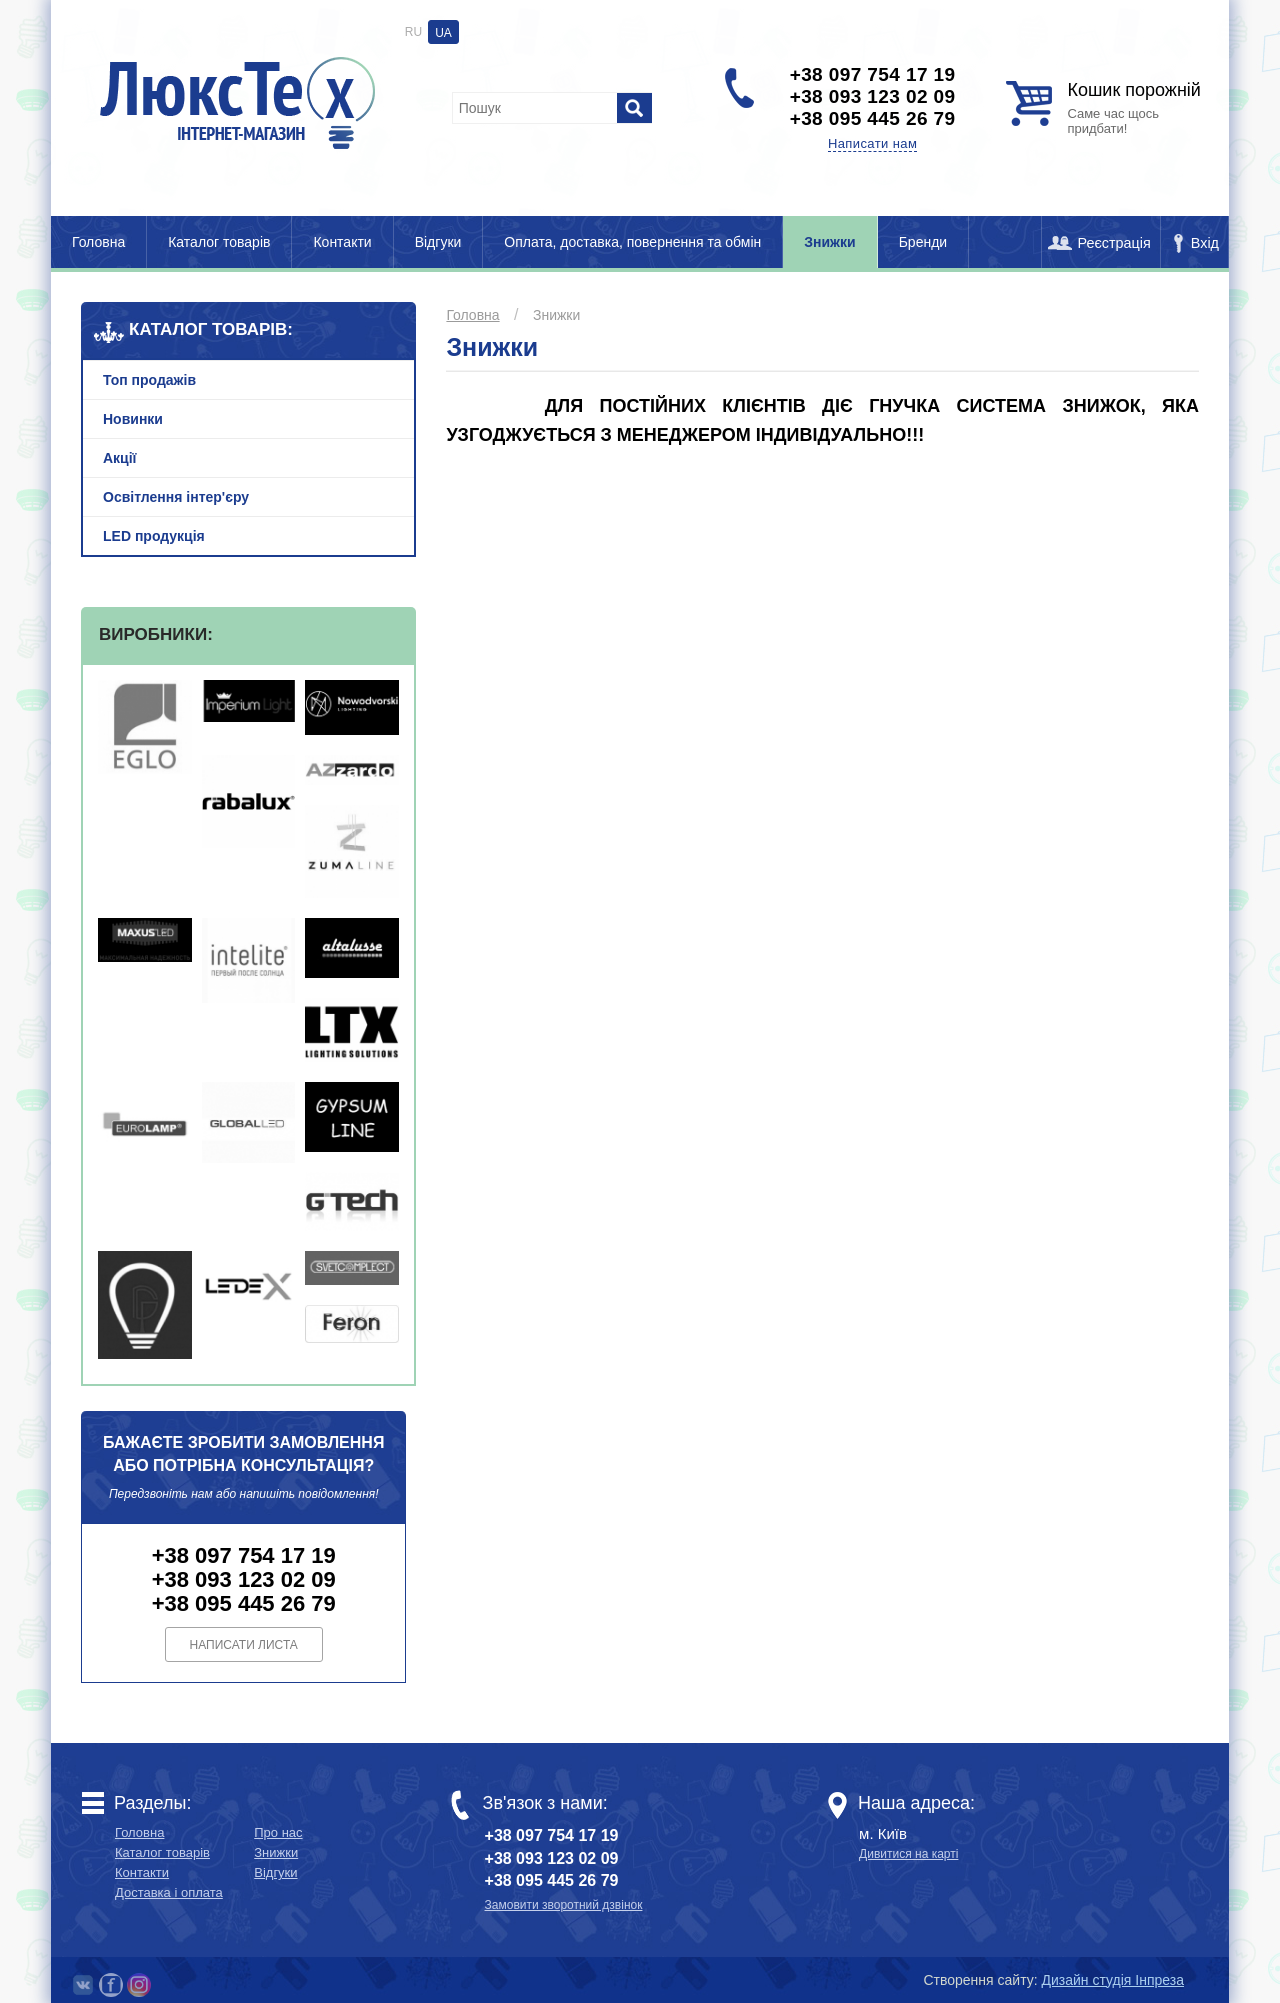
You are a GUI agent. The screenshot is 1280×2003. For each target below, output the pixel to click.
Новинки (133, 419)
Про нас (278, 1832)
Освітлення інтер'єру (176, 497)
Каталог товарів (219, 242)
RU (413, 32)
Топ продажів (149, 380)
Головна (98, 242)
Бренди (923, 242)
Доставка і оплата (169, 1892)
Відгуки (438, 242)
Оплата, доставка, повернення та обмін (632, 242)
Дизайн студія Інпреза (1113, 1980)
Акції (120, 458)
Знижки (829, 242)
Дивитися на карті (908, 1854)
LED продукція (154, 536)
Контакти (342, 242)
